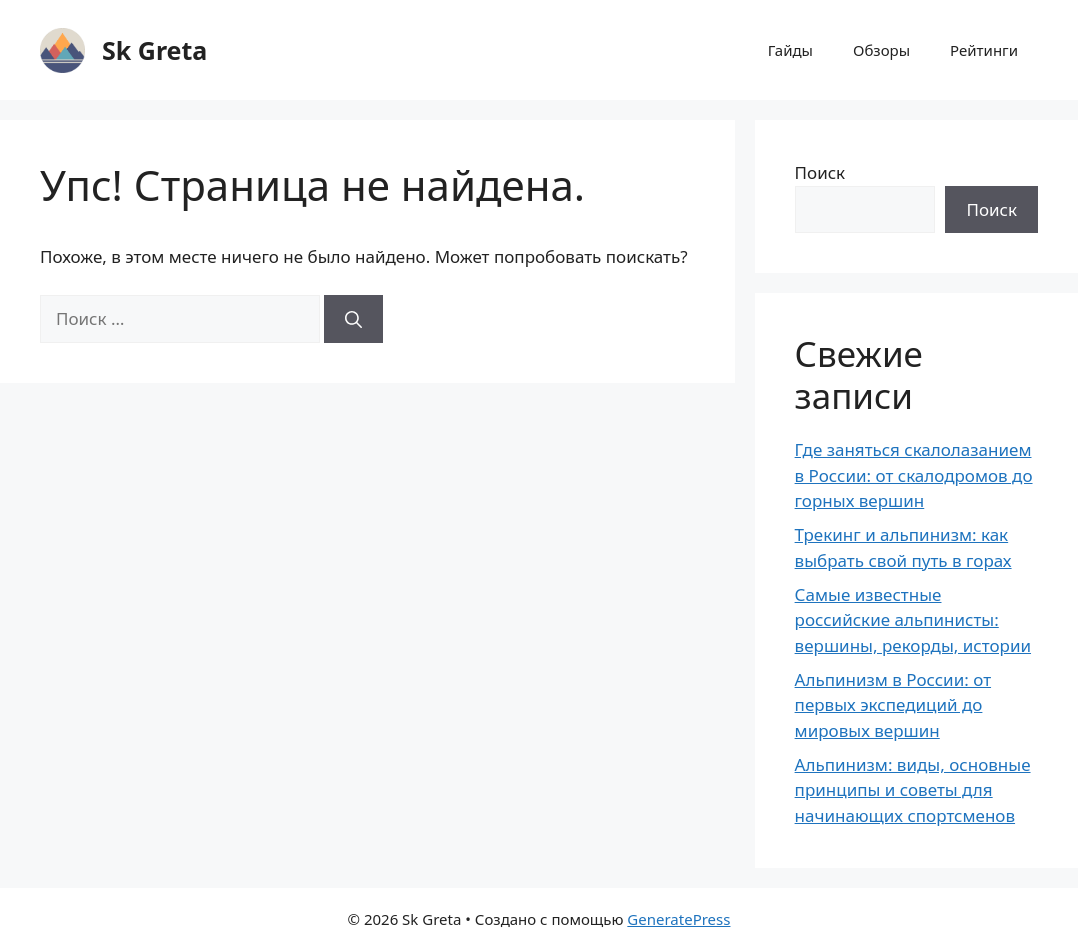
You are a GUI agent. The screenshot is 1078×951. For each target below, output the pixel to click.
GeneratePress (678, 919)
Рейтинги (984, 50)
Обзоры (881, 50)
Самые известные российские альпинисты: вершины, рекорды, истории (913, 620)
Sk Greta (154, 50)
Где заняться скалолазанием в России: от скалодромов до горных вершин (914, 475)
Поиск (820, 172)
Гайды (790, 50)
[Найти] (353, 319)
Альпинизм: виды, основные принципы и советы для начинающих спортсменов (913, 790)
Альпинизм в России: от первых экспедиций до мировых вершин (893, 705)
